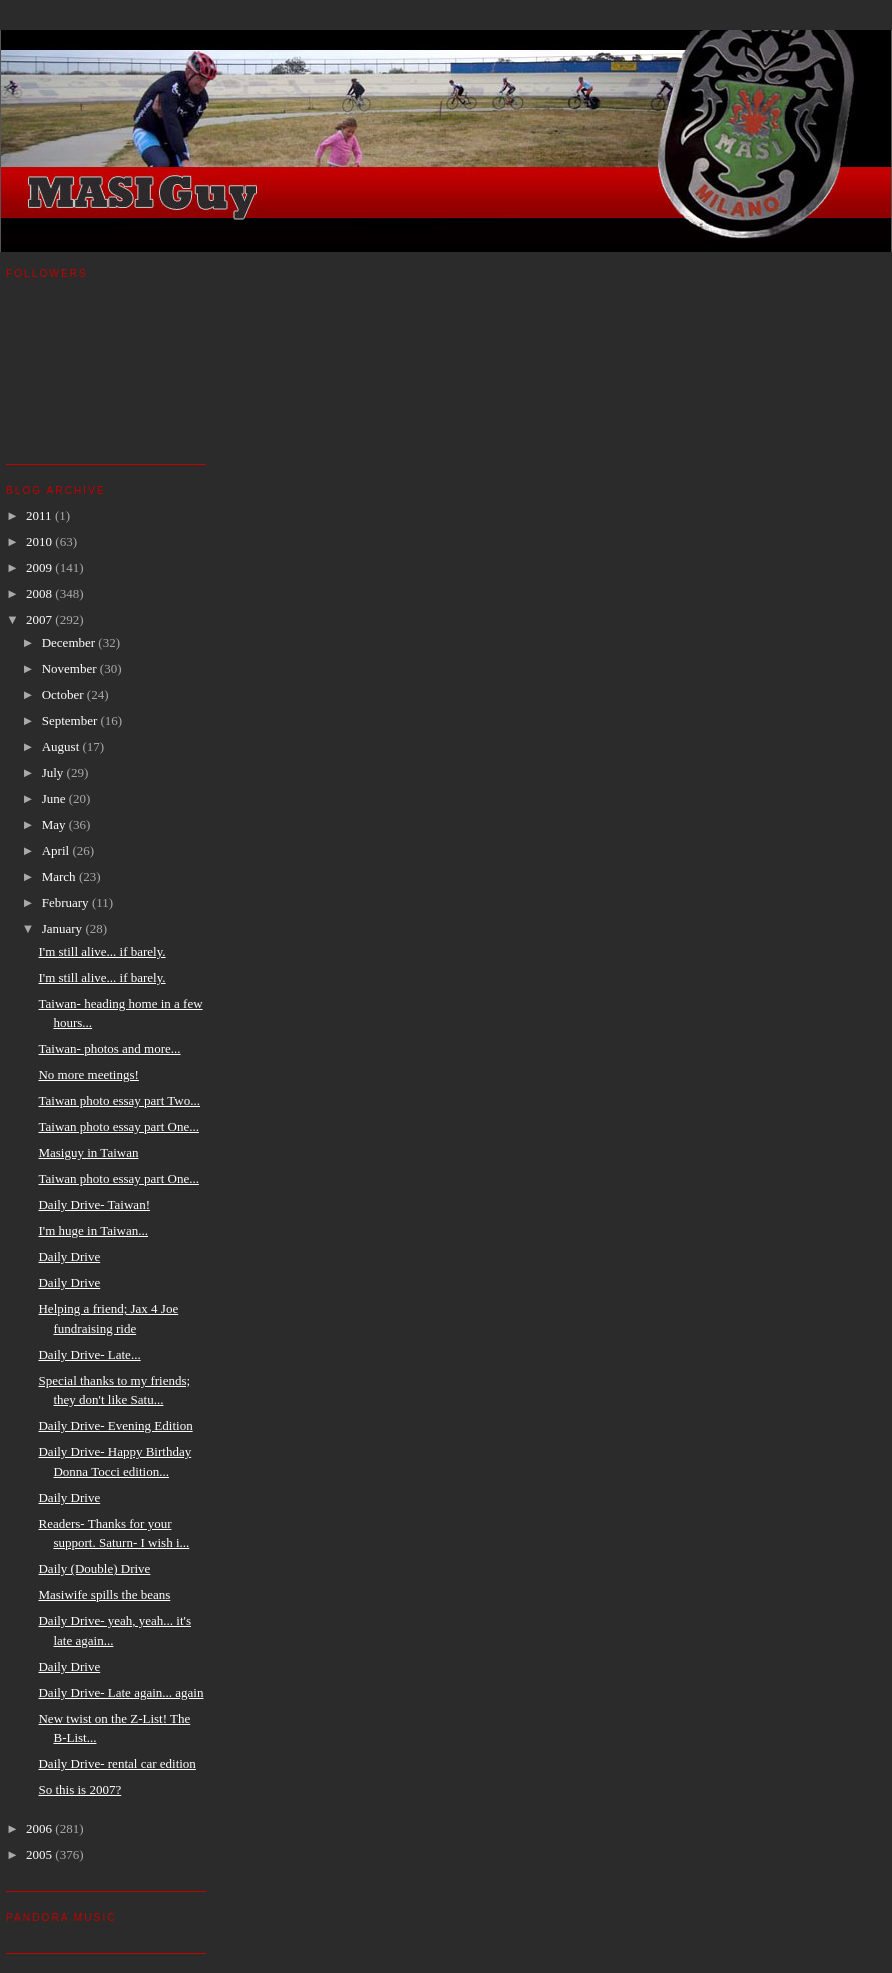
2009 (40, 567)
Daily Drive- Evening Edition (115, 1425)
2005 (40, 1854)
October (64, 694)
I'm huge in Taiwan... (93, 1230)
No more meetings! (88, 1074)
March (60, 876)
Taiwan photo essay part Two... (119, 1100)
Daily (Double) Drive (94, 1568)
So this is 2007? (79, 1789)
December (70, 642)
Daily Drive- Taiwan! (93, 1204)
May (55, 824)
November (71, 668)
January (64, 928)
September (71, 720)
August (62, 746)
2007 (40, 619)
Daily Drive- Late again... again (120, 1692)
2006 (40, 1828)
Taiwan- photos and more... (109, 1048)
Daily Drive (69, 1256)
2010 (40, 541)
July (54, 772)
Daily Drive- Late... (89, 1354)
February (67, 902)
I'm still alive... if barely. (101, 951)
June (55, 798)
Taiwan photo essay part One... (118, 1126)
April (57, 850)
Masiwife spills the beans (104, 1594)
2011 (40, 515)
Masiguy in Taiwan (88, 1152)
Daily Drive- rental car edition (116, 1763)
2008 (40, 593)
